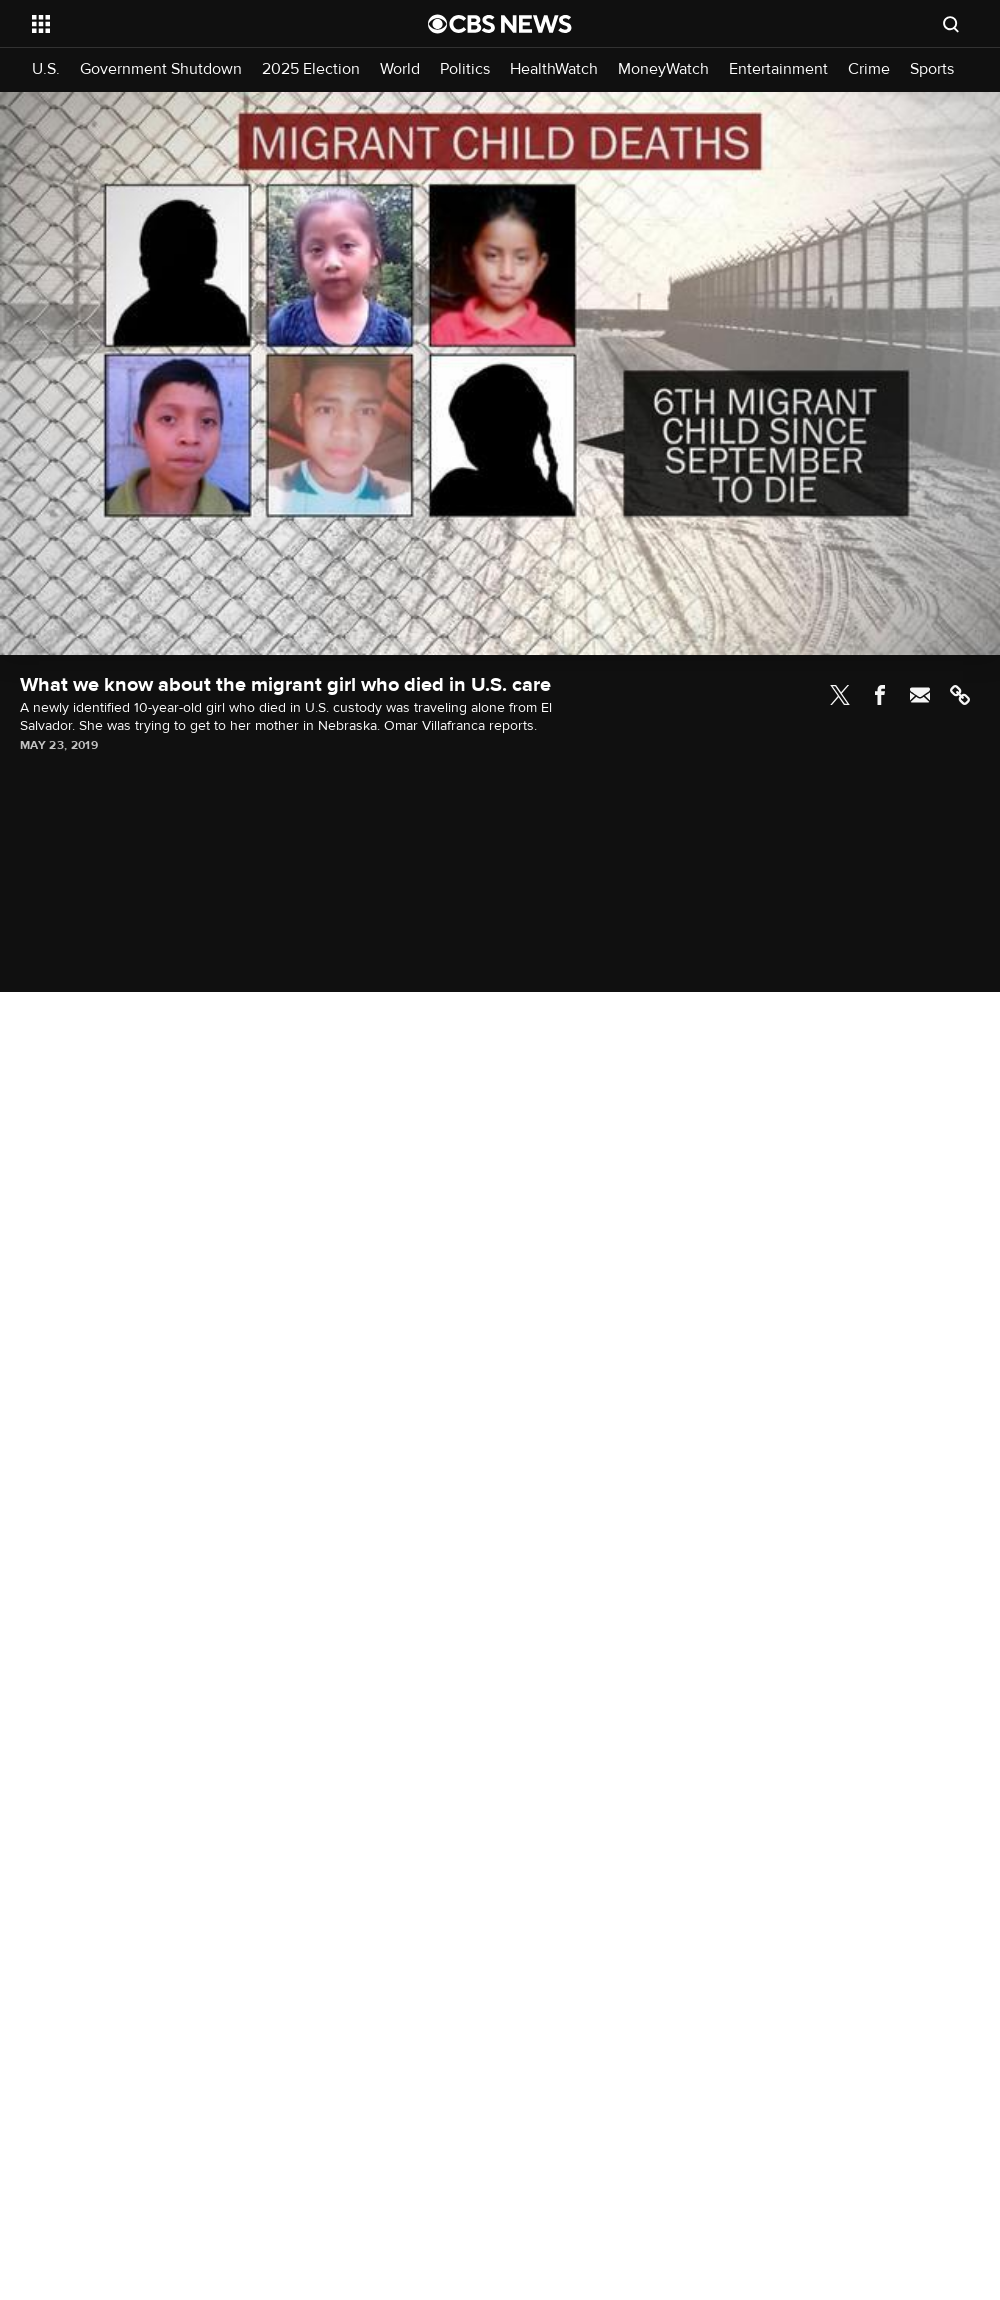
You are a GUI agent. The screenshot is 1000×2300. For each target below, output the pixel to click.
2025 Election (311, 69)
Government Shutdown (161, 69)
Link (960, 695)
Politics (465, 69)
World (400, 69)
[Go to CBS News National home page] (500, 24)
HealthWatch (554, 69)
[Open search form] (951, 24)
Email (920, 695)
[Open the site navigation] (188, 24)
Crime (869, 69)
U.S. (46, 69)
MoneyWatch (663, 69)
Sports (932, 69)
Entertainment (778, 69)
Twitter (840, 695)
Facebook (880, 695)
